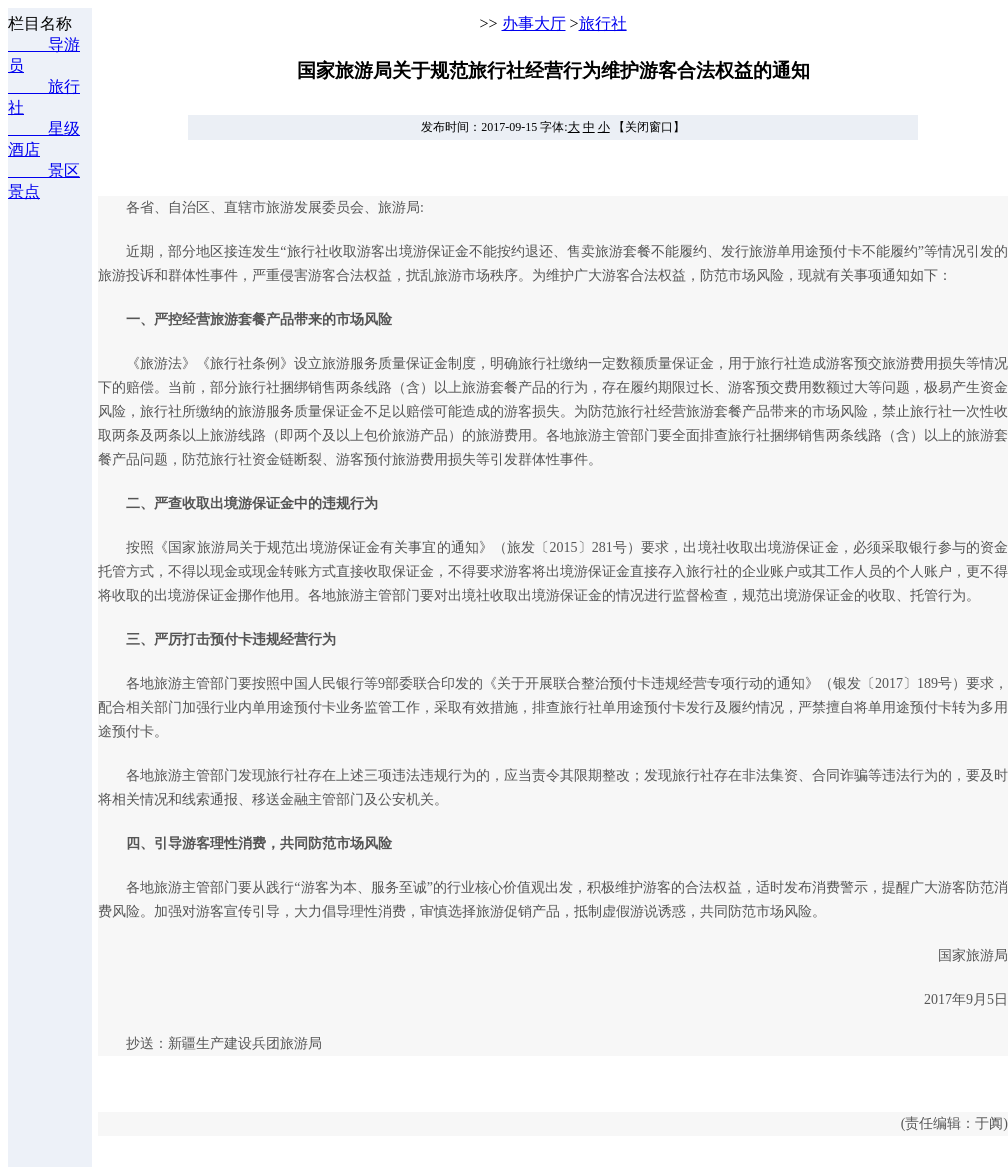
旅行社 (603, 23)
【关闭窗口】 (649, 127)
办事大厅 (534, 23)
